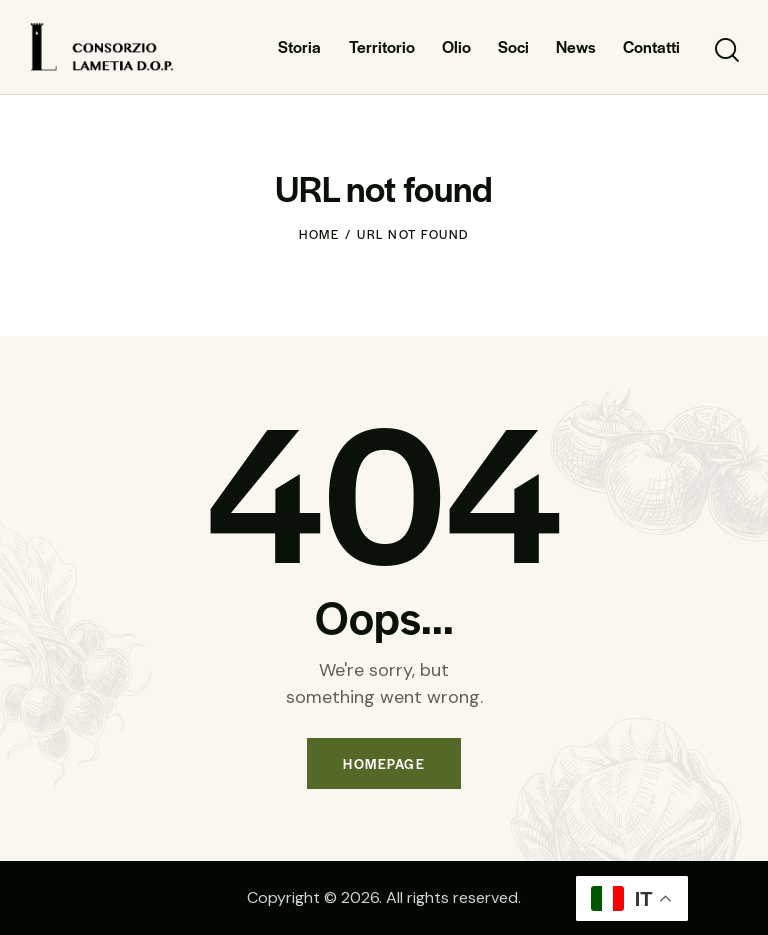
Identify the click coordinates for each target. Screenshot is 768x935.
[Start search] (725, 50)
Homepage (384, 763)
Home (319, 234)
